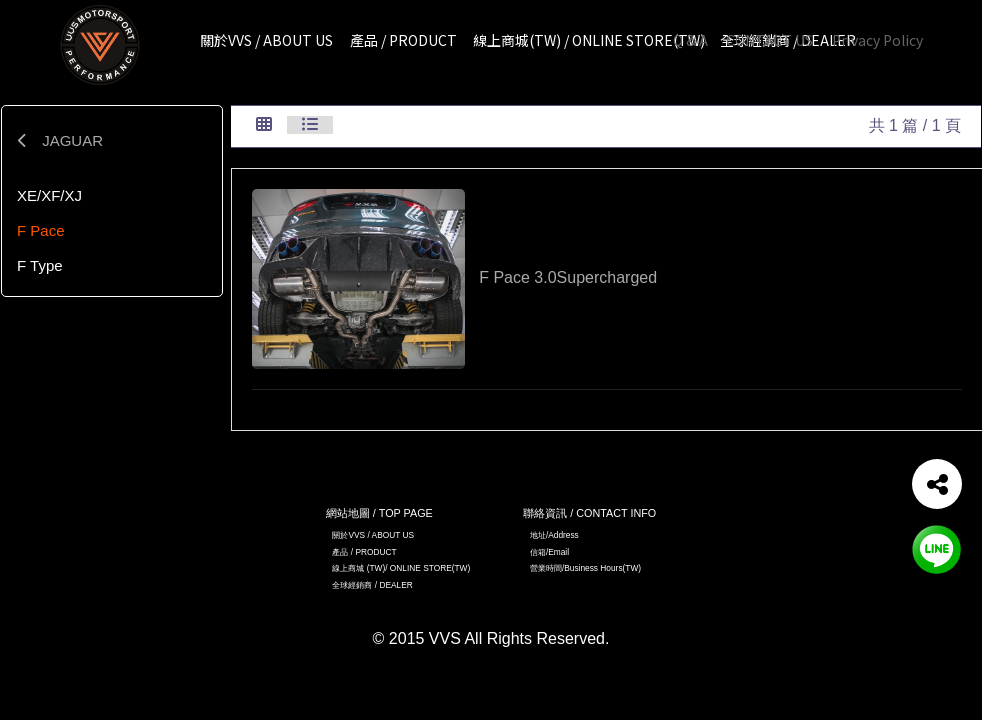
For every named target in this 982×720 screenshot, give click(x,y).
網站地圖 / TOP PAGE (379, 513)
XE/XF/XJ (49, 195)
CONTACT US (769, 40)
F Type (40, 265)
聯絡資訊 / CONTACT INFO (589, 513)
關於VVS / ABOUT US (373, 535)
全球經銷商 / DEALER (372, 585)
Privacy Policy (877, 40)
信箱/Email (549, 552)
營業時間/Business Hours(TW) (585, 568)
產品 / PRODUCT (364, 552)
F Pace (41, 230)
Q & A (690, 40)
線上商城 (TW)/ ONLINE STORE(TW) (401, 568)
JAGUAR (60, 140)
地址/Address (554, 535)
